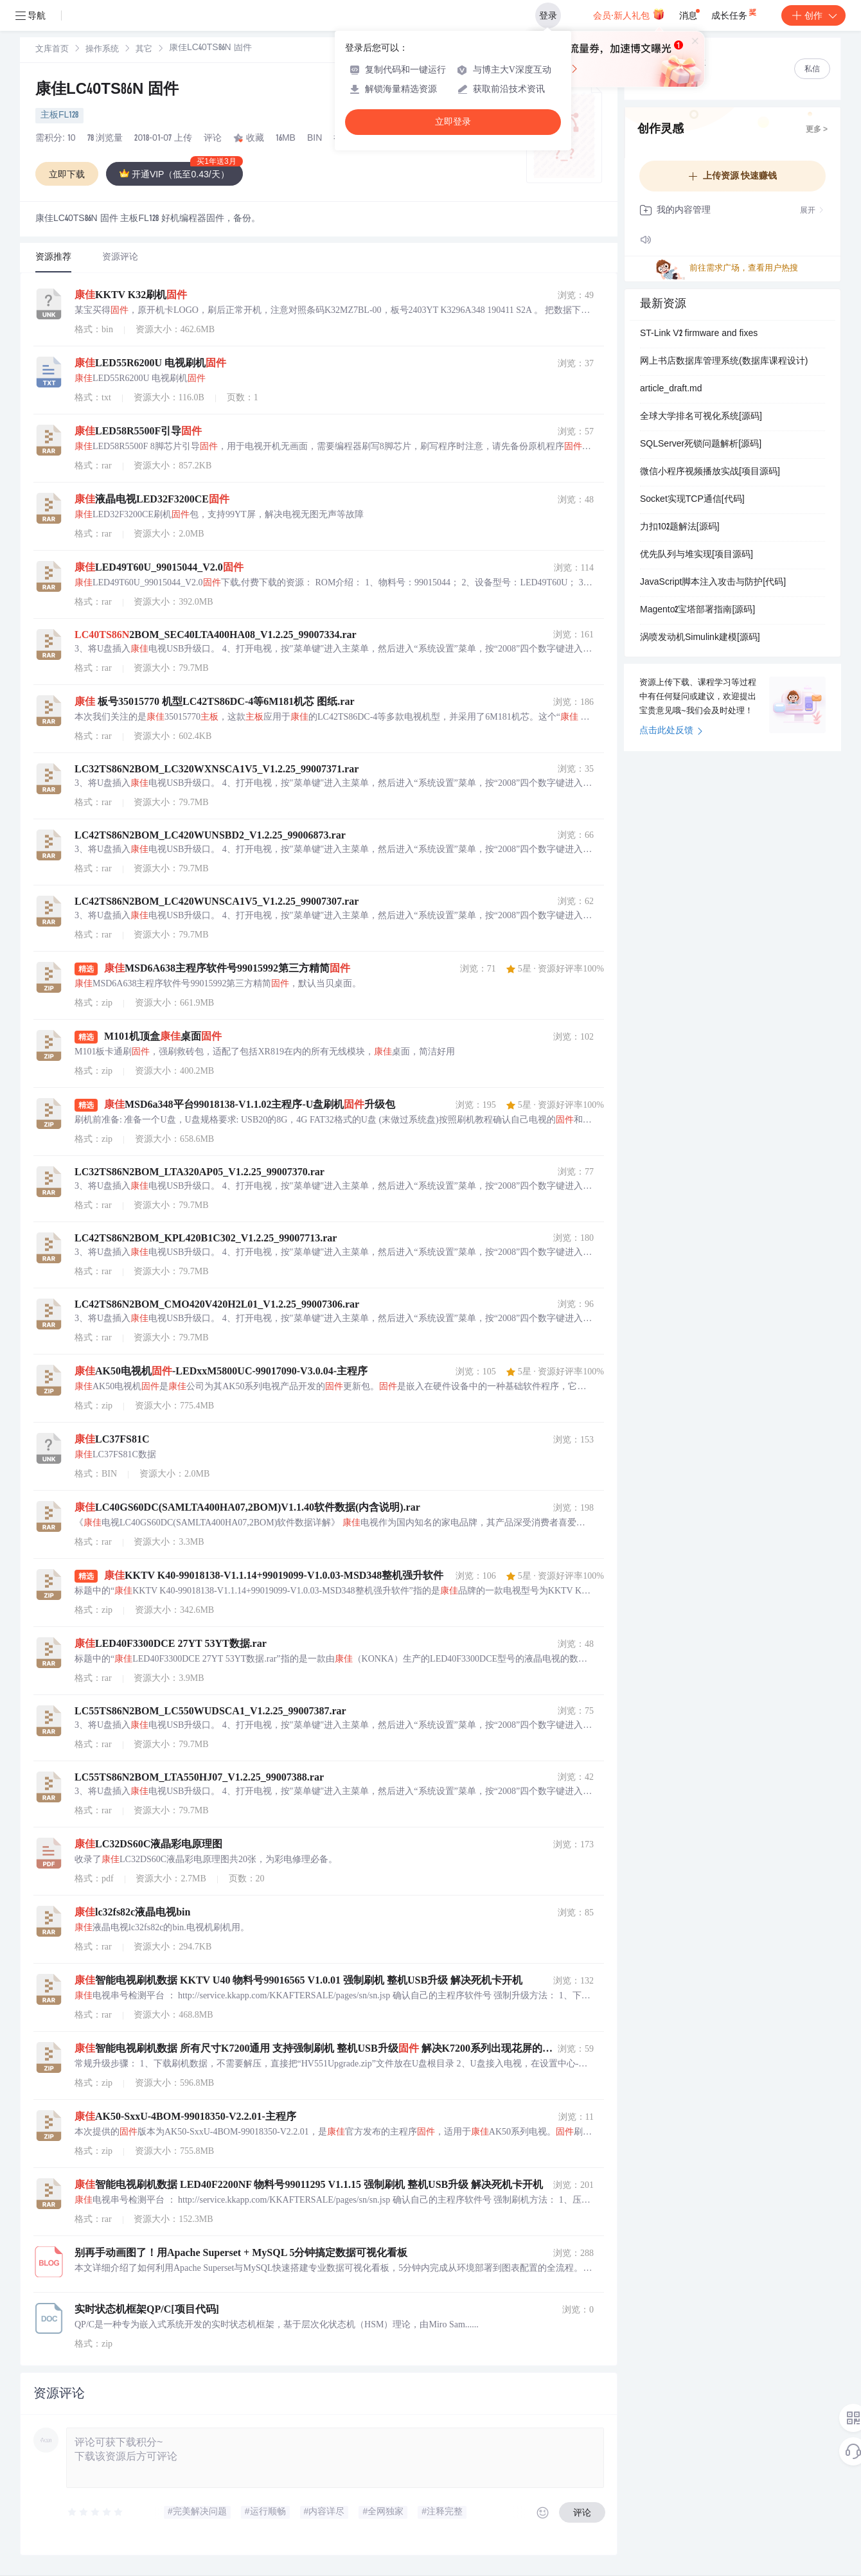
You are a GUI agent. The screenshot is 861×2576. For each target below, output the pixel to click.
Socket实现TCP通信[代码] (692, 499)
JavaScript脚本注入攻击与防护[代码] (713, 582)
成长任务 (734, 12)
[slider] (95, 2512)
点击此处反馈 (671, 731)
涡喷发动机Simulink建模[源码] (700, 638)
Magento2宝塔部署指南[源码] (697, 610)
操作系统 (102, 50)
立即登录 (453, 122)
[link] (52, 49)
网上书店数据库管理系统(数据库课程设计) (724, 361)
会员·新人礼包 (628, 14)
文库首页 (52, 50)
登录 (548, 15)
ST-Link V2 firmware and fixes (699, 334)
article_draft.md (671, 389)
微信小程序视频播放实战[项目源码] (710, 472)
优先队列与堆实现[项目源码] (696, 555)
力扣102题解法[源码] (680, 527)
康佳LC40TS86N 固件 (107, 90)
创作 (813, 15)
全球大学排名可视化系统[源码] (701, 417)
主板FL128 (59, 115)
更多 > (817, 130)
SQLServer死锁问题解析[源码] (700, 444)
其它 (144, 50)
